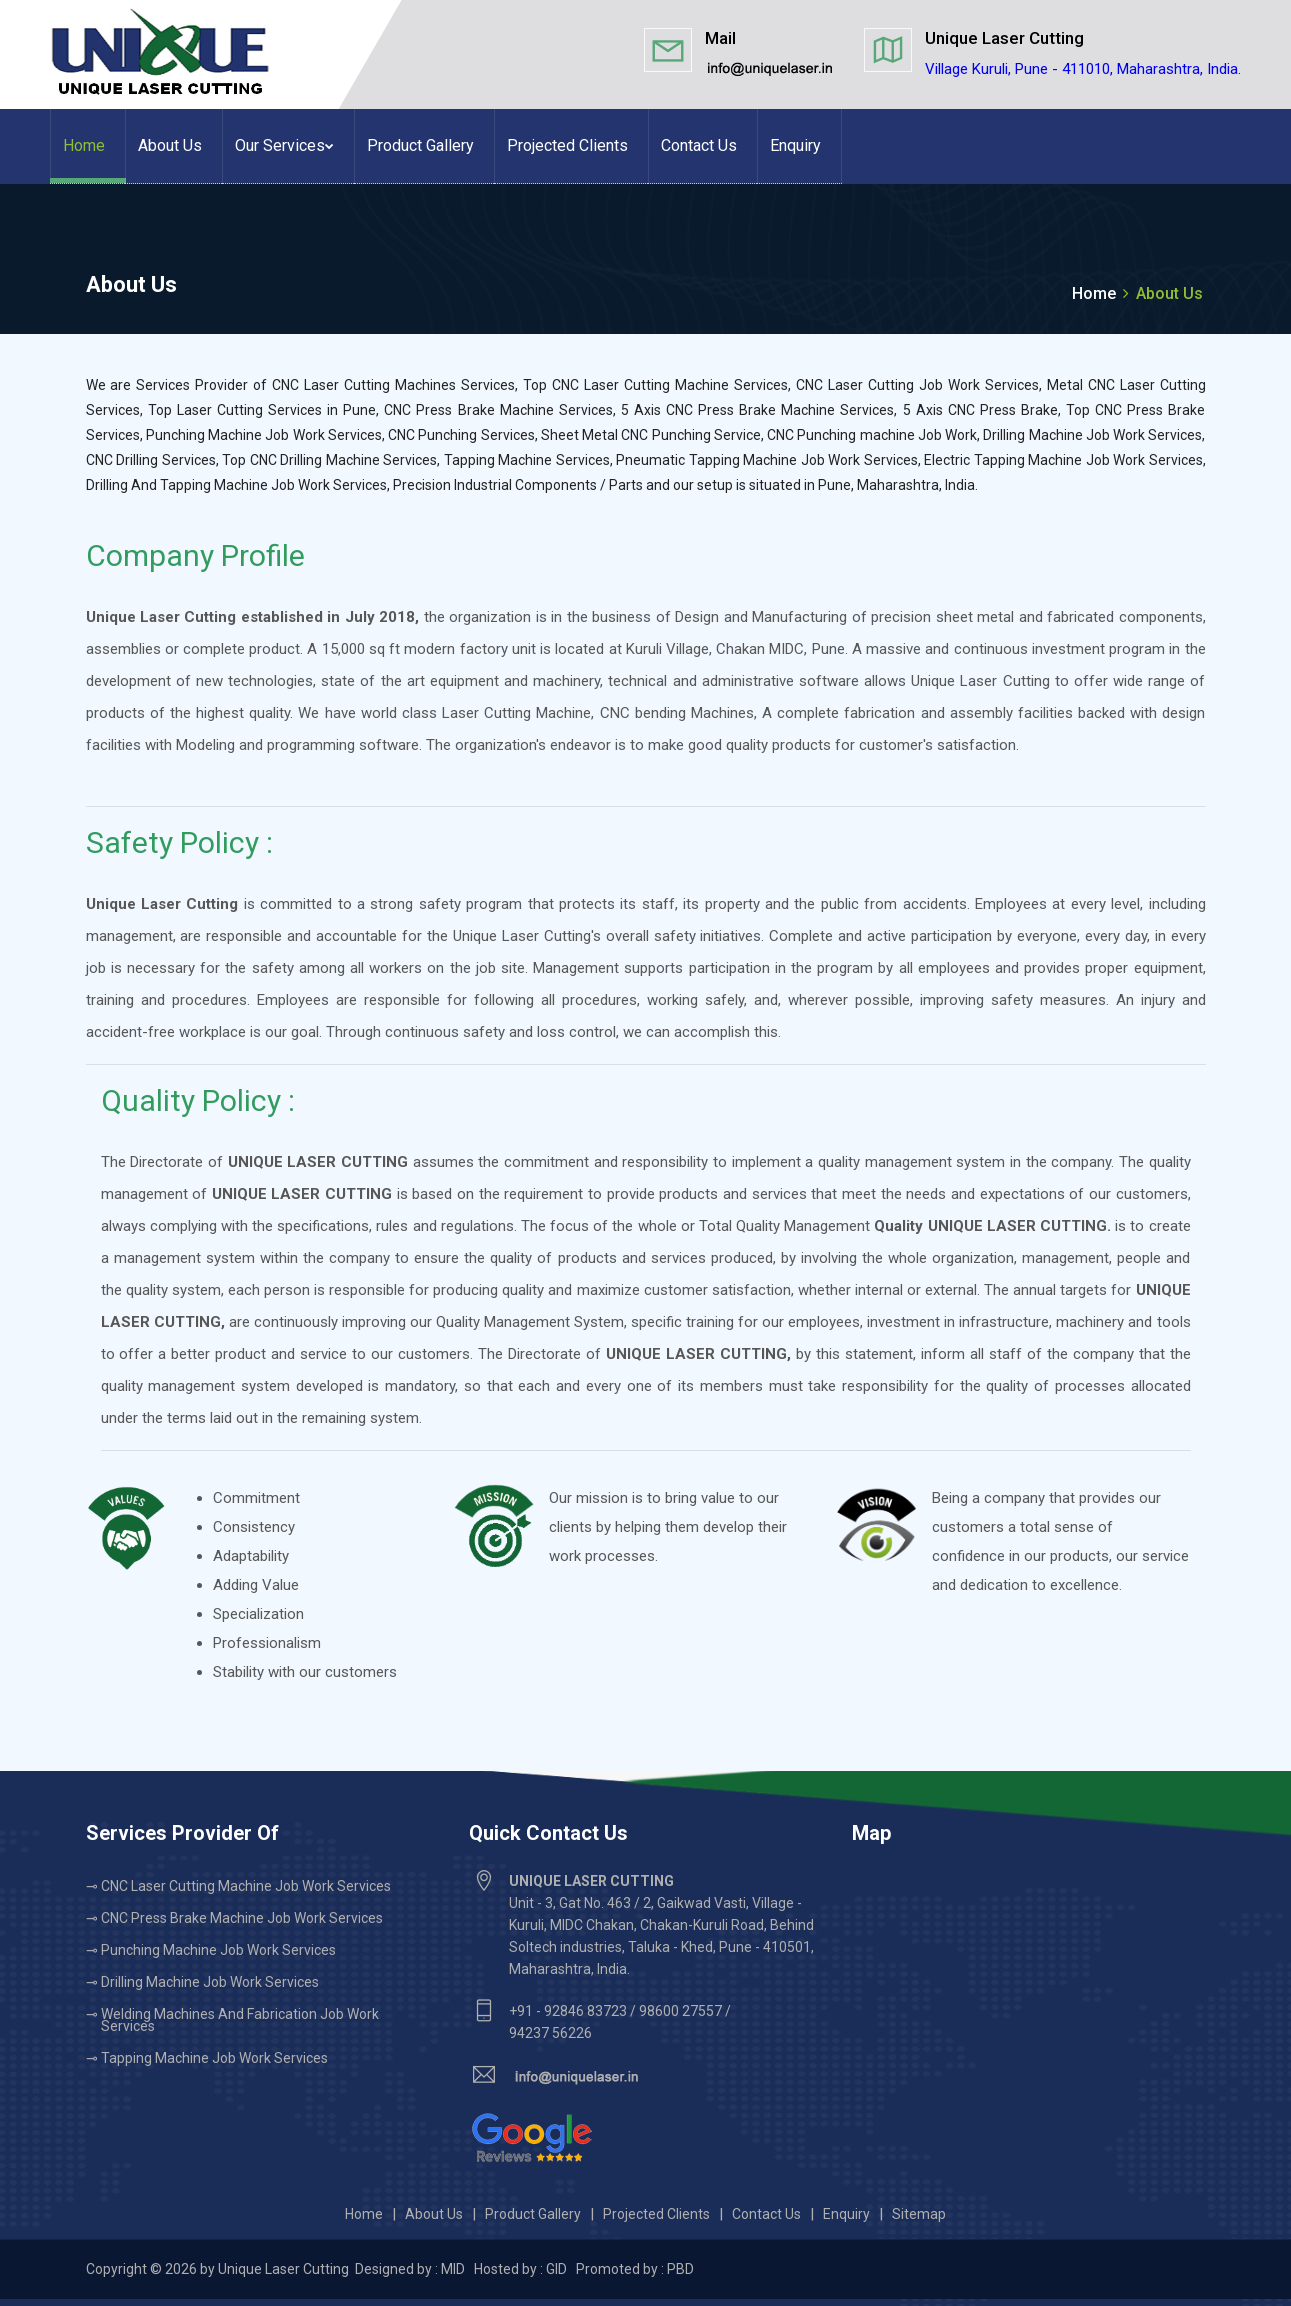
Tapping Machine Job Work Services (214, 2058)
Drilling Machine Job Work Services (210, 1982)
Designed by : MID (411, 2269)
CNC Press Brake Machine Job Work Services (242, 1918)
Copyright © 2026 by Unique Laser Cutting (219, 2269)
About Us (170, 145)
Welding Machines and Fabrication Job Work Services (240, 2020)
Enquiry (795, 145)
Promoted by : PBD (635, 2269)
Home (84, 145)
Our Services (284, 145)
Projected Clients (567, 145)
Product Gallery (420, 145)
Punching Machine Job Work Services (218, 1950)
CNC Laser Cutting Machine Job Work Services (246, 1886)
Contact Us (699, 145)
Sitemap (919, 2214)
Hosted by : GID (520, 2269)
